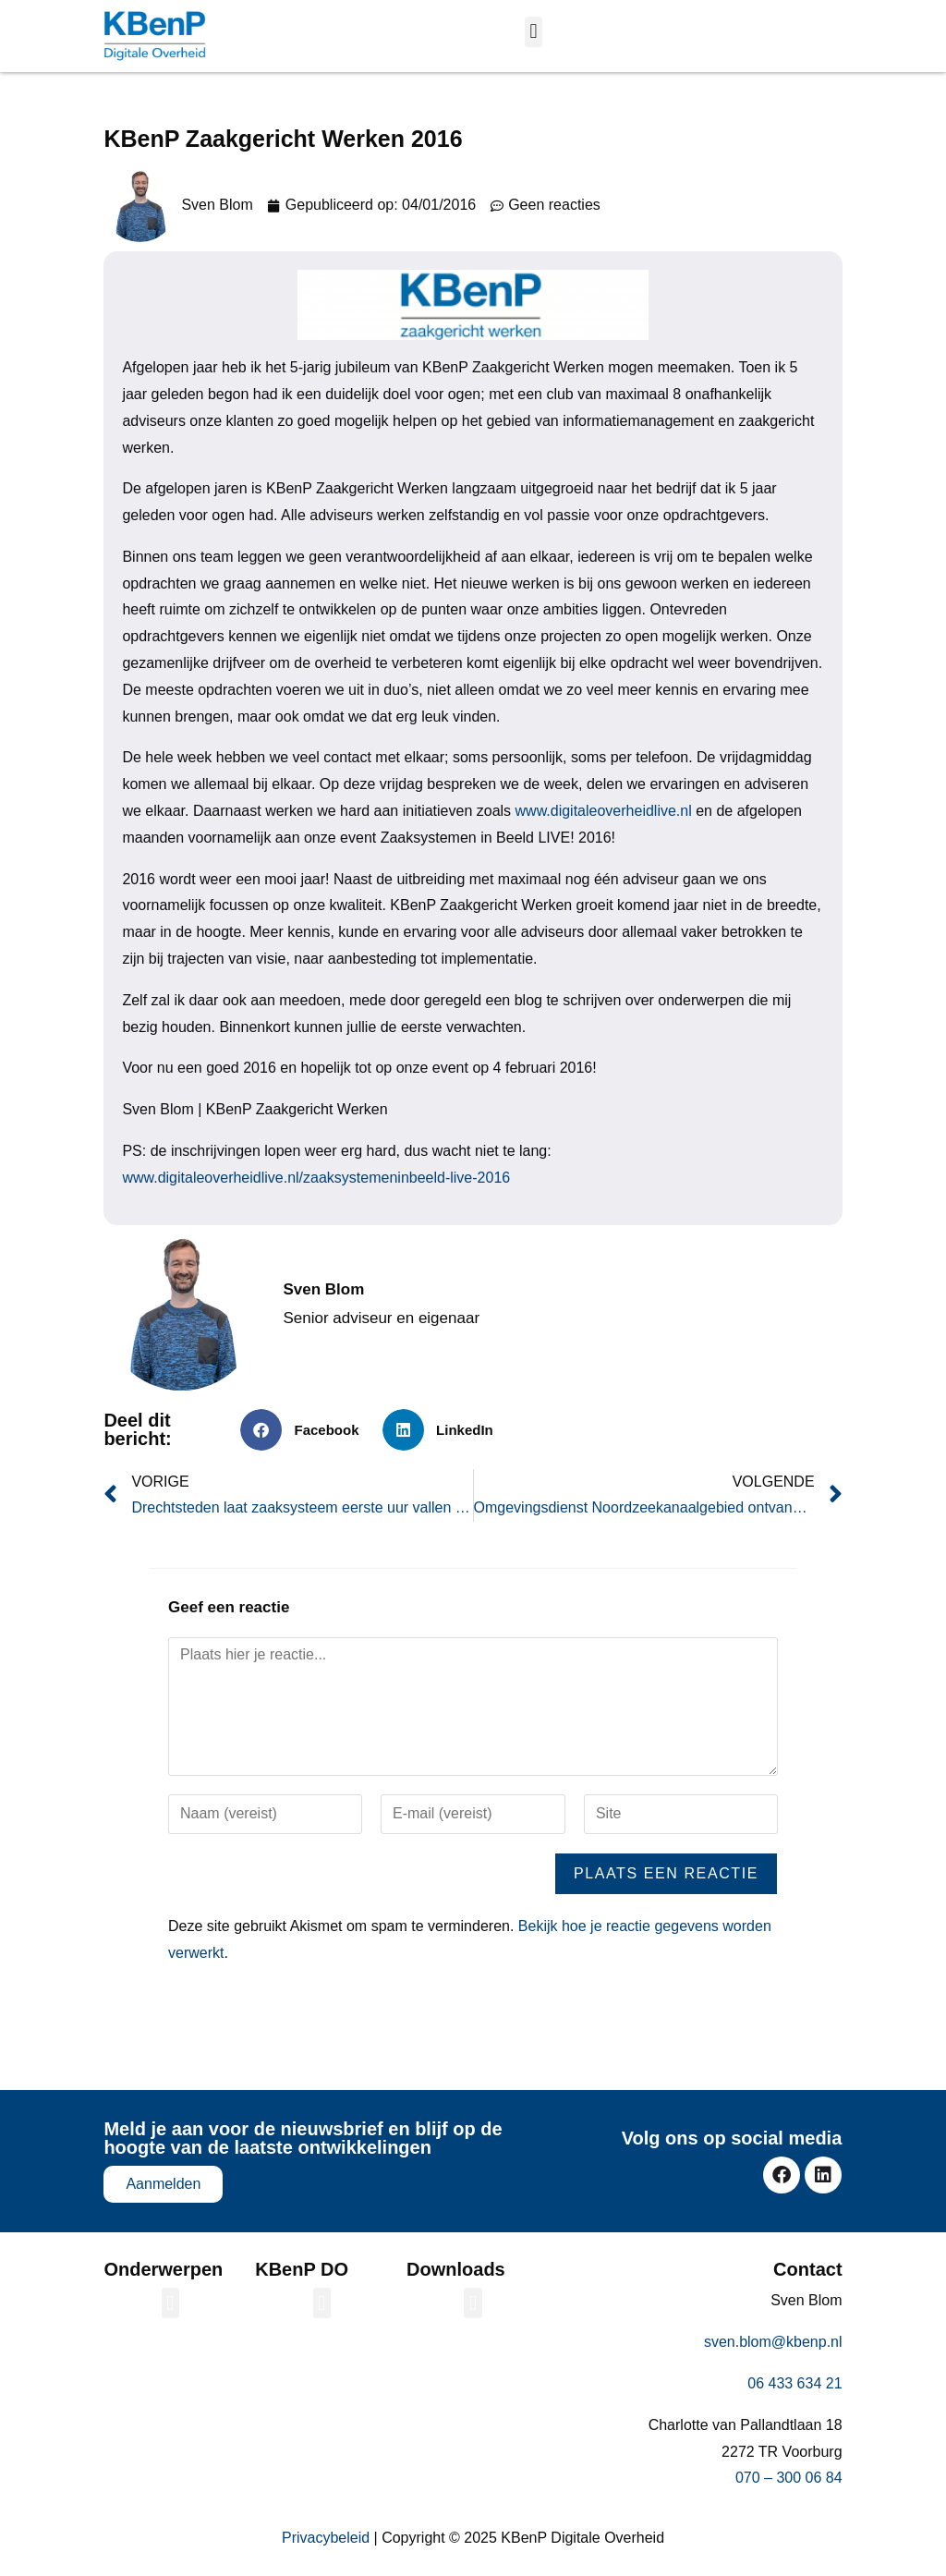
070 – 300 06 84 (789, 2477)
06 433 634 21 (794, 2383)
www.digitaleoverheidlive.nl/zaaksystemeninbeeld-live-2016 (316, 1177)
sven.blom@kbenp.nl (773, 2342)
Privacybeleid (326, 2538)
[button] (533, 32)
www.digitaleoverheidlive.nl (603, 811)
